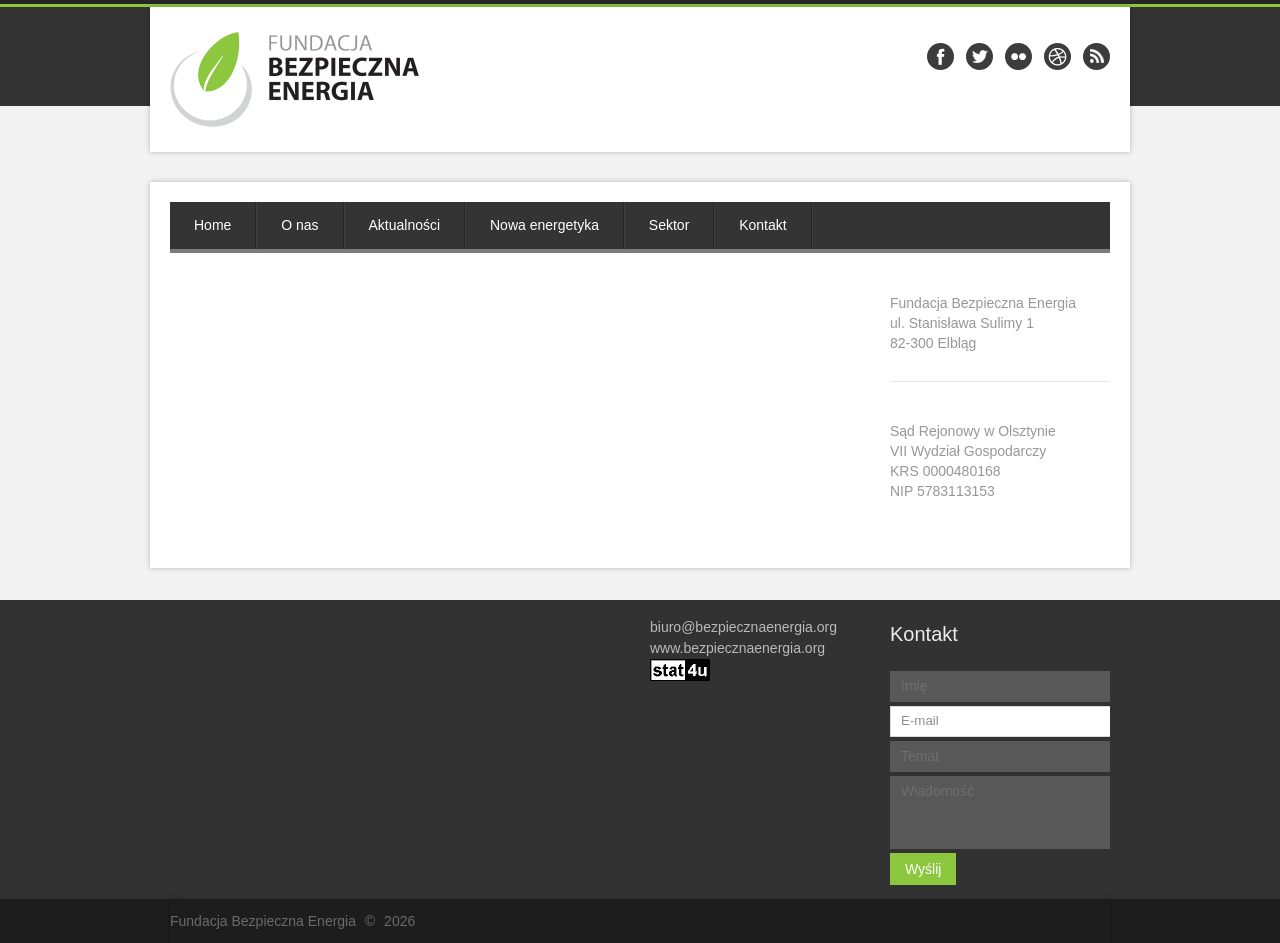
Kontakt (762, 225)
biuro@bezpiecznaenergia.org (743, 627)
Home (212, 225)
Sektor (669, 225)
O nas (299, 225)
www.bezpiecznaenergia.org (737, 648)
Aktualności (405, 225)
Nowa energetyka (544, 225)
